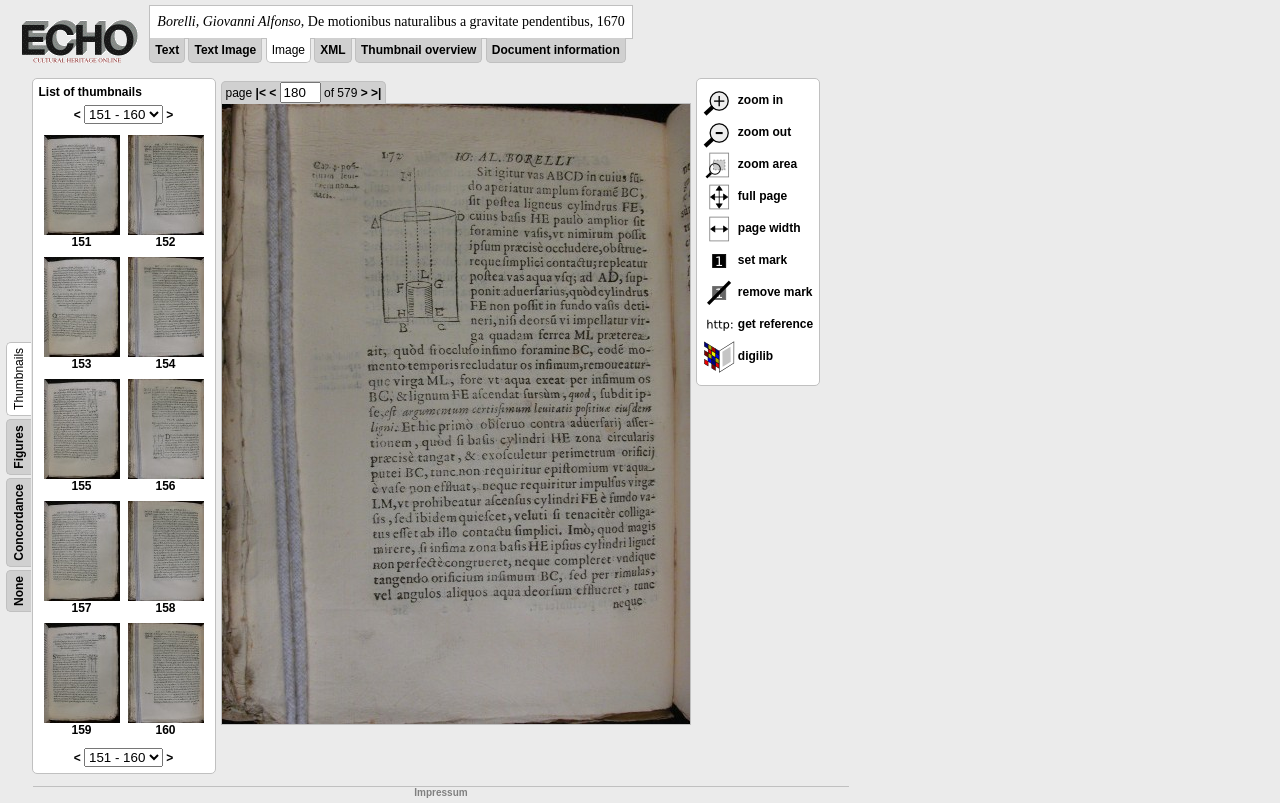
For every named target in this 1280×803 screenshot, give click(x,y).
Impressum (440, 792)
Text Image (225, 50)
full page (745, 196)
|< (261, 93)
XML (332, 50)
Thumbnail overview (418, 50)
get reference (758, 324)
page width (752, 228)
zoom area (750, 164)
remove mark (758, 292)
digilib (738, 356)
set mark (745, 260)
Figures (19, 446)
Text (167, 50)
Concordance (19, 522)
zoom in (743, 100)
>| (376, 93)
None (19, 591)
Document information (556, 50)
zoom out (747, 132)
